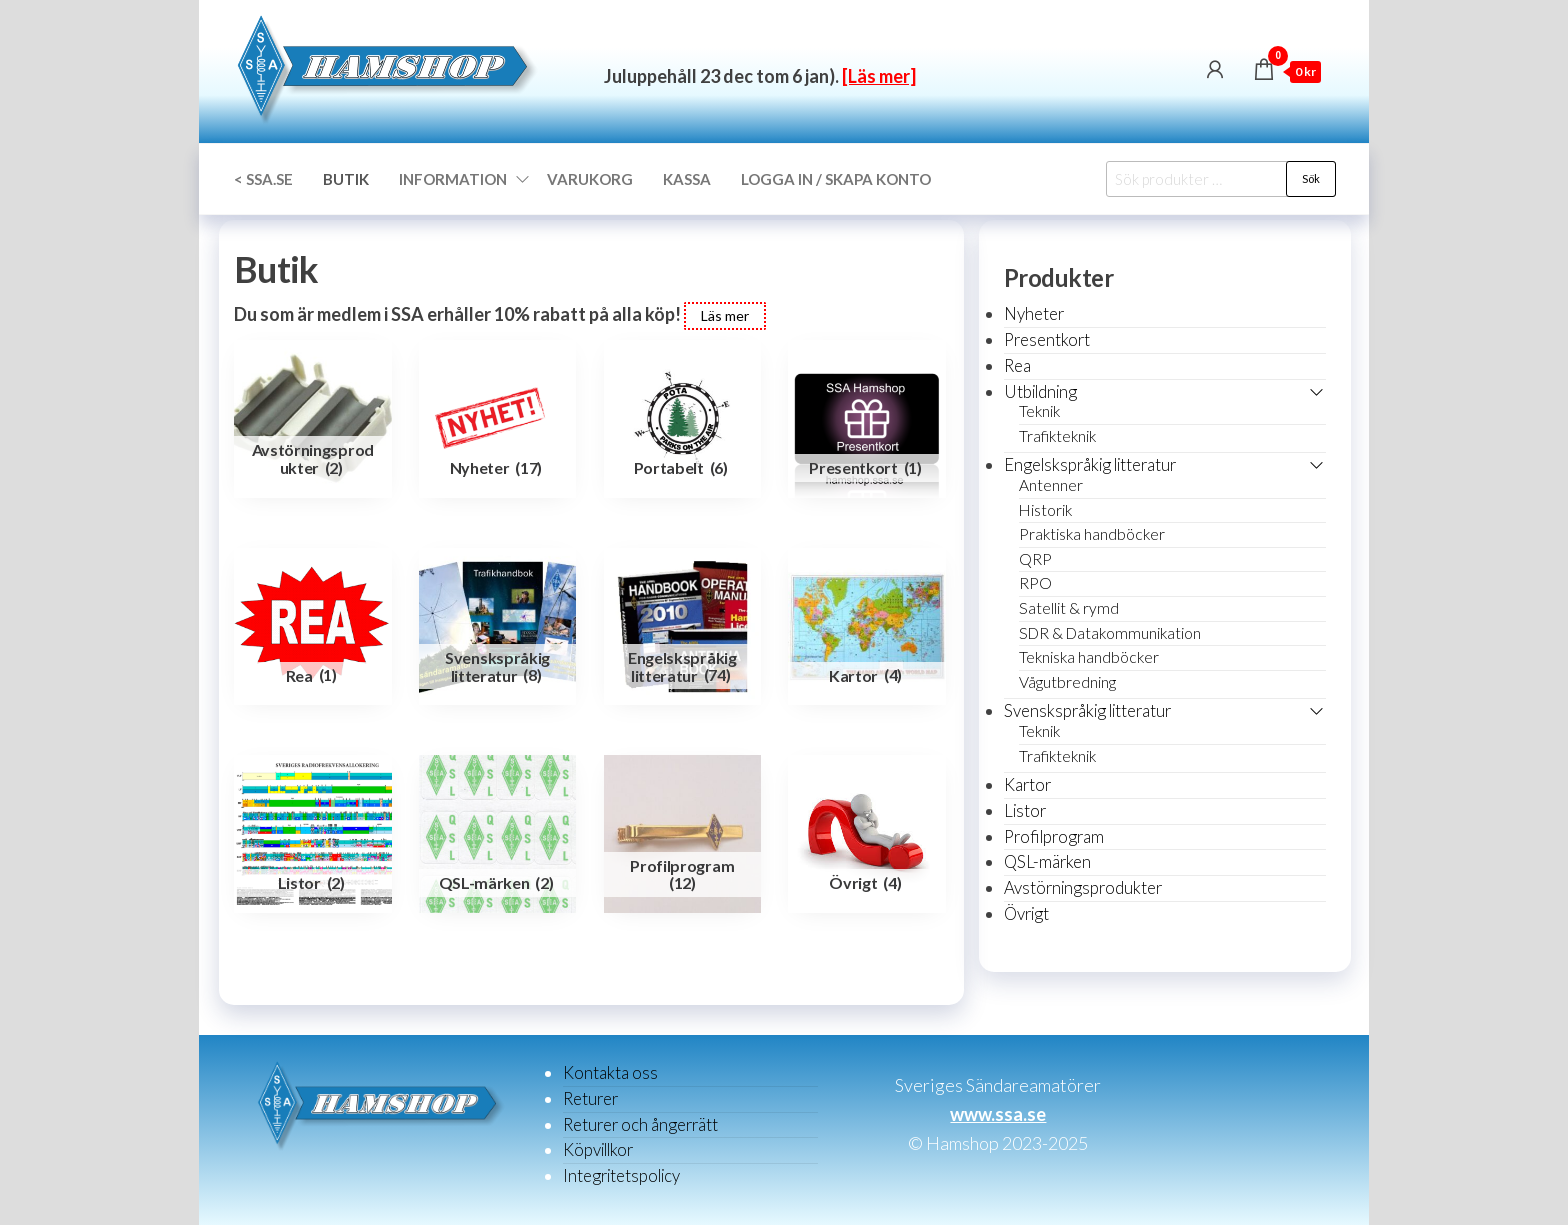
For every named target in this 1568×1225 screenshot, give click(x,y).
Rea (1017, 365)
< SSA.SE (263, 179)
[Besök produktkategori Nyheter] (498, 419)
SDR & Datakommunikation (1110, 633)
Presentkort (1047, 339)
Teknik (1039, 411)
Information (453, 179)
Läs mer (725, 315)
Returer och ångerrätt (640, 1124)
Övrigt (1026, 913)
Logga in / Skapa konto (836, 179)
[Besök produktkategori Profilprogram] (683, 834)
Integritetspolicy (621, 1175)
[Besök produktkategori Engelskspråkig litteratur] (683, 627)
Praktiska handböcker (1092, 534)
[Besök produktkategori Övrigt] (867, 834)
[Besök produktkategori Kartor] (867, 627)
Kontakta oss (610, 1072)
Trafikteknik (1057, 436)
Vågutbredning (1067, 682)
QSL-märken (1047, 861)
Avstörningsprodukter (1083, 887)
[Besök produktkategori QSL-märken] (498, 834)
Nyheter (1034, 313)
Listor (1025, 810)
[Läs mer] (879, 76)
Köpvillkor (598, 1149)
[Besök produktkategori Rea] (313, 627)
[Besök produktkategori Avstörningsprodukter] (313, 419)
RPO (1035, 583)
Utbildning (1040, 391)
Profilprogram (1054, 836)
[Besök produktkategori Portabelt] (683, 419)
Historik (1045, 510)
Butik (346, 179)
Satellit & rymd (1069, 608)
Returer (590, 1098)
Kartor (1027, 784)
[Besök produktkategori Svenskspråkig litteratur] (498, 627)
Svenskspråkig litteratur (1087, 710)
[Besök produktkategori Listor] (313, 834)
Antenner (1051, 485)
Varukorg (590, 179)
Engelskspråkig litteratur (1090, 464)
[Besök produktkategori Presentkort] (867, 419)
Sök (1311, 178)
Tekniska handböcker (1089, 657)
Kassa (687, 179)
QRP (1035, 559)
